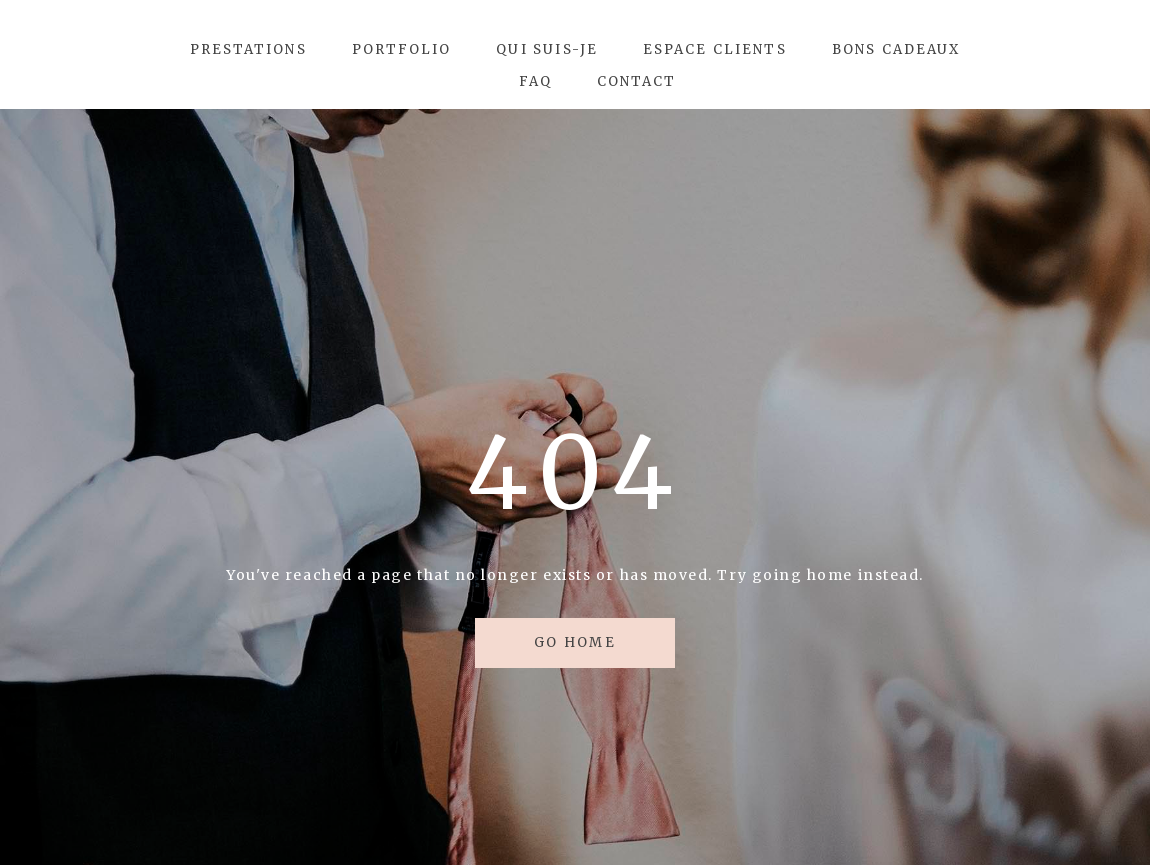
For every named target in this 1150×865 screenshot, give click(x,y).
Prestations (248, 49)
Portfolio (402, 49)
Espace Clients (715, 49)
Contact (637, 81)
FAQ (535, 81)
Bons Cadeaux (896, 49)
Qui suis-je (547, 49)
